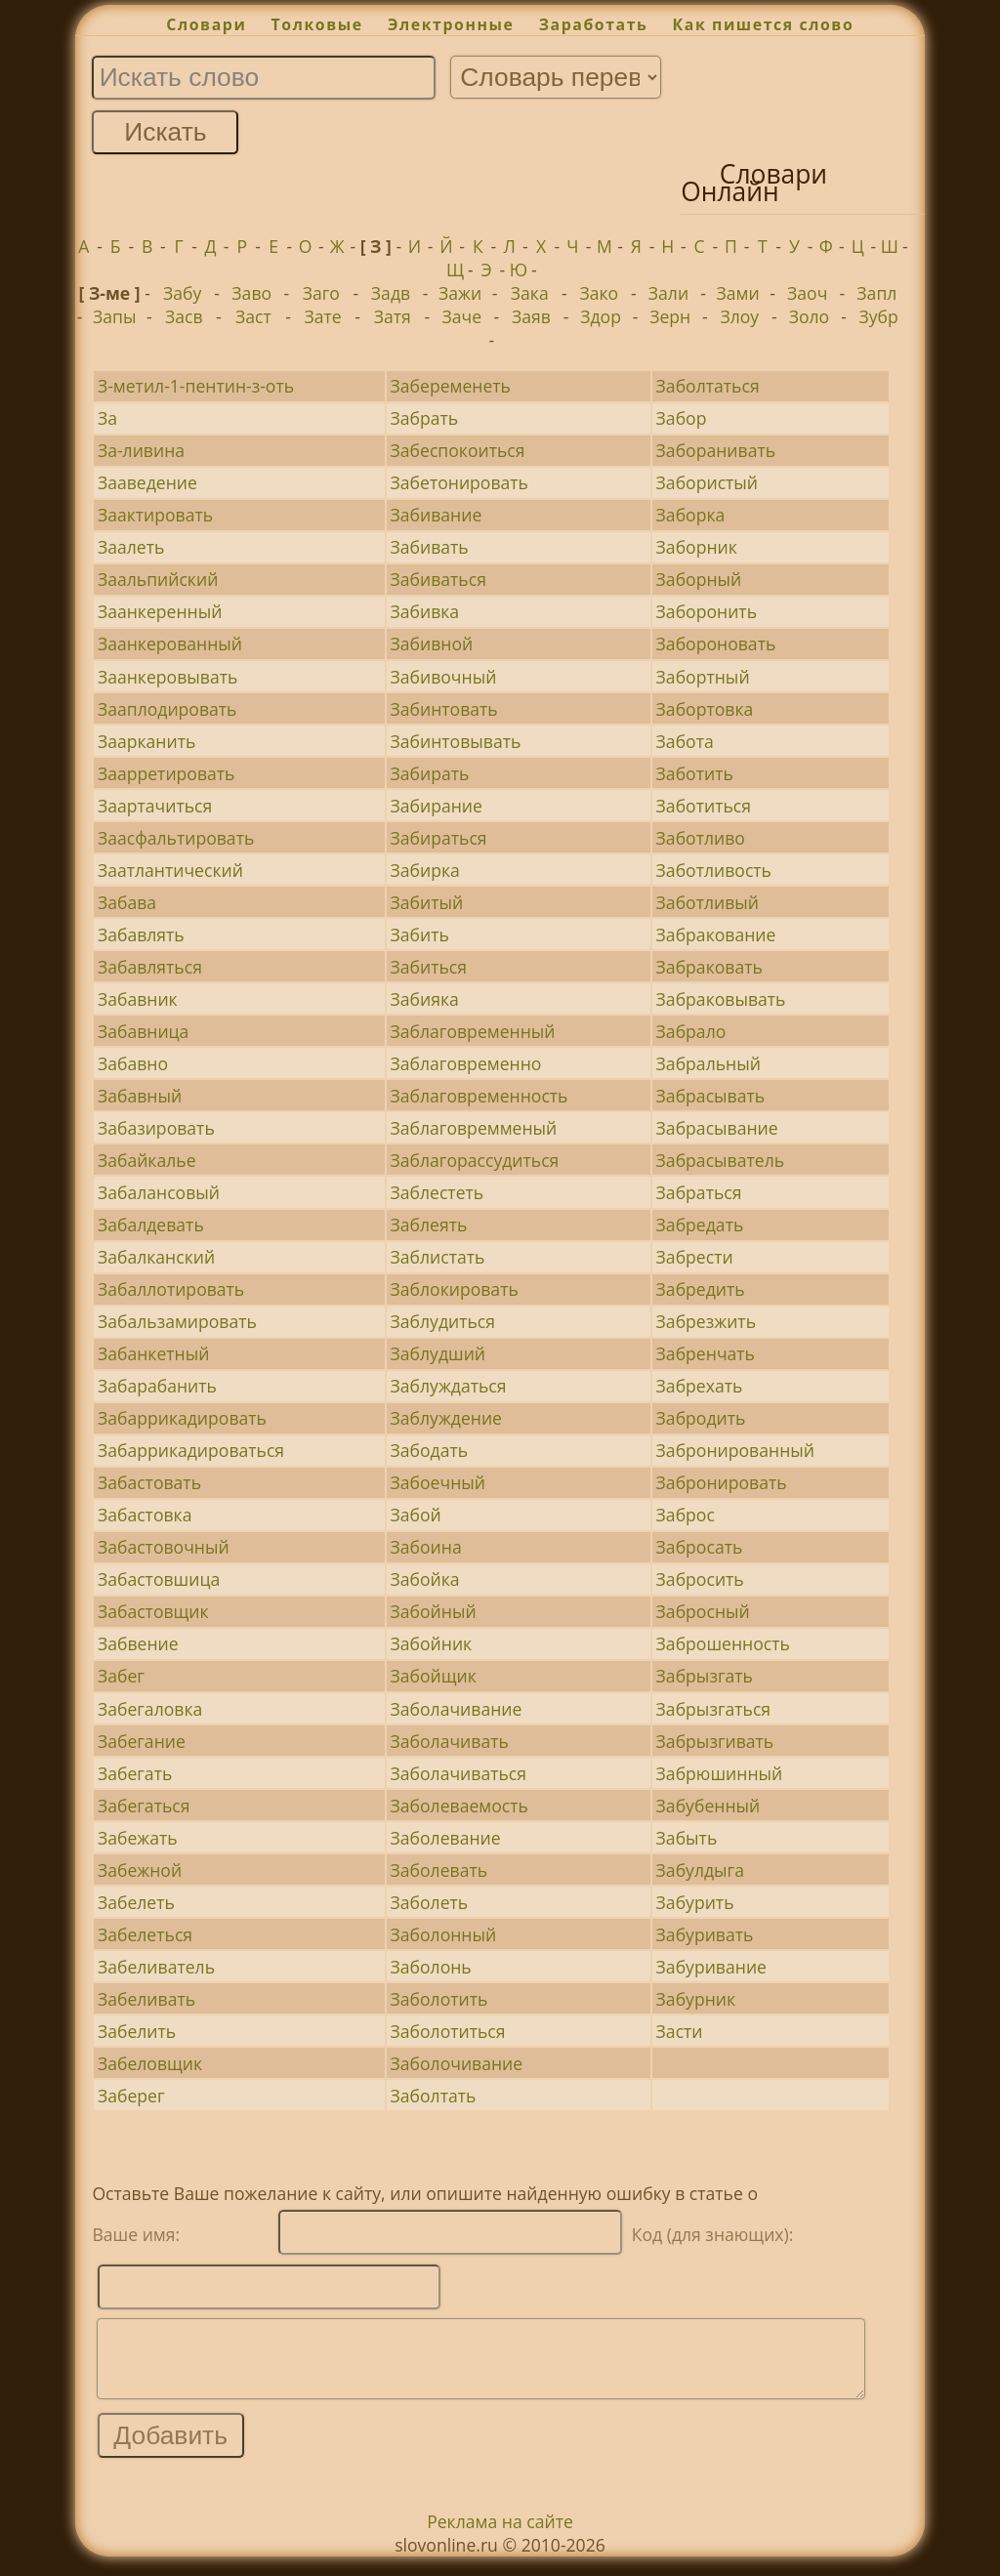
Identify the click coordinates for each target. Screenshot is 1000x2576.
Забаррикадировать (182, 1418)
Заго (321, 293)
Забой (416, 1514)
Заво (251, 293)
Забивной (432, 643)
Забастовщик (153, 1611)
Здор (600, 316)
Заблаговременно (466, 1063)
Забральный (708, 1063)
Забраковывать (721, 999)
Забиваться (438, 579)
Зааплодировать (167, 709)
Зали (668, 293)
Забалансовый (159, 1192)
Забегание (142, 1741)
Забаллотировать (171, 1289)
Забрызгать (704, 1675)
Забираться (439, 838)
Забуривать (705, 1934)
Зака (530, 293)
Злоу (739, 316)
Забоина (426, 1546)
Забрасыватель (720, 1160)
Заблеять (429, 1224)
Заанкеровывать (167, 676)
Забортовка (705, 709)
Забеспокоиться (458, 450)
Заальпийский (158, 579)
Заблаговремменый (474, 1128)
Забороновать (716, 643)
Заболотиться (448, 2031)
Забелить (137, 2031)
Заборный (699, 579)
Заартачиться (155, 805)
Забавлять (141, 934)
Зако (599, 293)
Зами (738, 293)
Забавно (133, 1063)
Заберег (131, 2095)
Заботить (694, 773)
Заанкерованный (170, 643)
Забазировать (156, 1128)
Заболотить (439, 1999)
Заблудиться (443, 1321)
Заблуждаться (449, 1385)
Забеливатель (156, 1966)
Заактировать (155, 514)
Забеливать (146, 1999)
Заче (462, 316)
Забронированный (735, 1450)
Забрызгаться (713, 1709)
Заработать (593, 24)
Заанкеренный (160, 611)
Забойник (432, 1643)
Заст (253, 316)
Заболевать (439, 1870)
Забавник (138, 999)
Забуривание (711, 1966)
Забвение (138, 1643)
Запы (114, 316)
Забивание (436, 514)
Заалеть (131, 547)
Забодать (430, 1450)
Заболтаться (708, 385)
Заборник (696, 547)
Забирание (436, 805)
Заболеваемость (459, 1805)
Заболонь (431, 1966)
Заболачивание (456, 1709)
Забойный (434, 1611)
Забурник (695, 1999)
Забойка (425, 1579)
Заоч (807, 293)
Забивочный (444, 676)
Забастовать (149, 1482)
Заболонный (444, 1934)
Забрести (694, 1256)
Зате (322, 316)
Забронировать (721, 1482)
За (107, 418)
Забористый (707, 482)
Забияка (425, 999)
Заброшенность (723, 1643)
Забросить (700, 1579)
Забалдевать (151, 1224)
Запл (876, 293)
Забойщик (434, 1675)
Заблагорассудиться (475, 1160)
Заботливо (700, 838)
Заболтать (434, 2095)
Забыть (687, 1837)
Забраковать (709, 966)
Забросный (703, 1611)
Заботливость (713, 870)
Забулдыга (700, 1870)
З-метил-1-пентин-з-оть (196, 385)
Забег (121, 1675)
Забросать (699, 1546)
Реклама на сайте (500, 2536)
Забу (182, 293)
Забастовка (145, 1514)
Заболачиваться (459, 1773)
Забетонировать (459, 482)
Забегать (135, 1773)
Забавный (140, 1095)
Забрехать (699, 1385)
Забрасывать (711, 1095)
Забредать (700, 1224)
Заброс (685, 1514)
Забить (420, 934)
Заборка (691, 514)
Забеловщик (150, 2063)
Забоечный (438, 1482)
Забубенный (708, 1805)
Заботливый (707, 902)
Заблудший (438, 1353)
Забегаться (144, 1805)
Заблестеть (437, 1192)
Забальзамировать (177, 1321)
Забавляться (150, 966)
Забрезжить (706, 1321)
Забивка (425, 611)
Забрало (691, 1031)
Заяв (531, 316)
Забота (685, 741)
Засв (184, 316)
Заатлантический (170, 870)
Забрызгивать (715, 1741)
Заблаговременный (473, 1031)
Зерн (669, 316)
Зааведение (147, 482)
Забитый (427, 902)
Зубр (877, 316)
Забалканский (156, 1256)
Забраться (699, 1192)
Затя (392, 316)
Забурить (695, 1902)
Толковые (317, 24)
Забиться (429, 966)
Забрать (425, 418)
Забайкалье (147, 1160)
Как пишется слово (763, 24)
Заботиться (703, 805)
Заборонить (706, 611)
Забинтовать (444, 709)
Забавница (143, 1031)
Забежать (138, 1837)
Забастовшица (159, 1579)
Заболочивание (457, 2063)
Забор (681, 418)
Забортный (703, 676)
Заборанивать (715, 450)
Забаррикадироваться (191, 1450)
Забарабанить (157, 1385)
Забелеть (136, 1902)
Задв (390, 293)
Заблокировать (455, 1289)
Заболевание (446, 1837)
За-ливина (141, 450)
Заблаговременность (479, 1095)
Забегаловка (150, 1709)
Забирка (425, 870)
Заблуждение (447, 1418)
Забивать (430, 547)
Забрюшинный (719, 1773)
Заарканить (146, 741)
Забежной (140, 1870)
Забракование (716, 934)
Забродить (701, 1418)
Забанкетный (154, 1353)
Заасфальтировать (176, 838)
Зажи (459, 293)
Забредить (700, 1289)
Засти (679, 2031)
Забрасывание (717, 1128)
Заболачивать (450, 1741)
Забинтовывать (456, 741)
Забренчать (705, 1353)
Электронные (451, 24)
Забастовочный (163, 1546)
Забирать (430, 773)
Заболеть (430, 1902)
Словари (206, 24)
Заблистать (438, 1256)
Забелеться (145, 1934)
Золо (809, 316)
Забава (127, 902)
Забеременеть (451, 385)
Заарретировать (166, 773)
